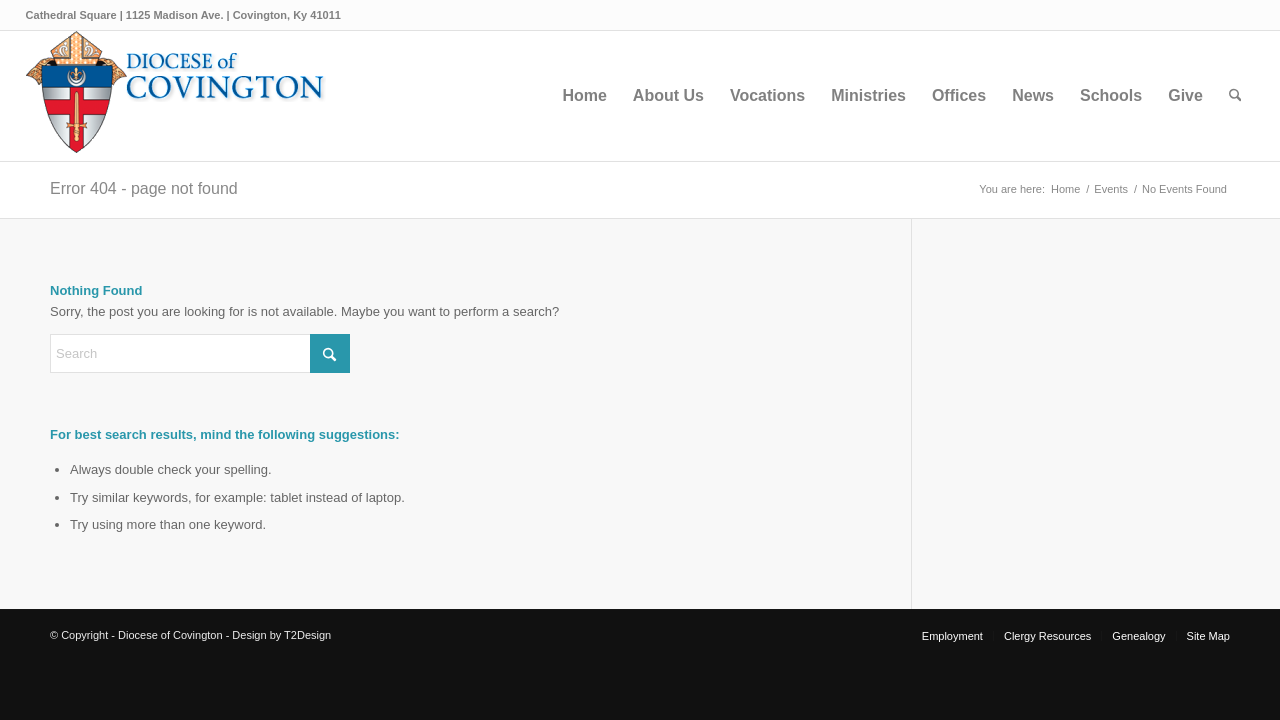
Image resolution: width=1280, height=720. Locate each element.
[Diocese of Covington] (176, 96)
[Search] (1235, 96)
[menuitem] (584, 96)
